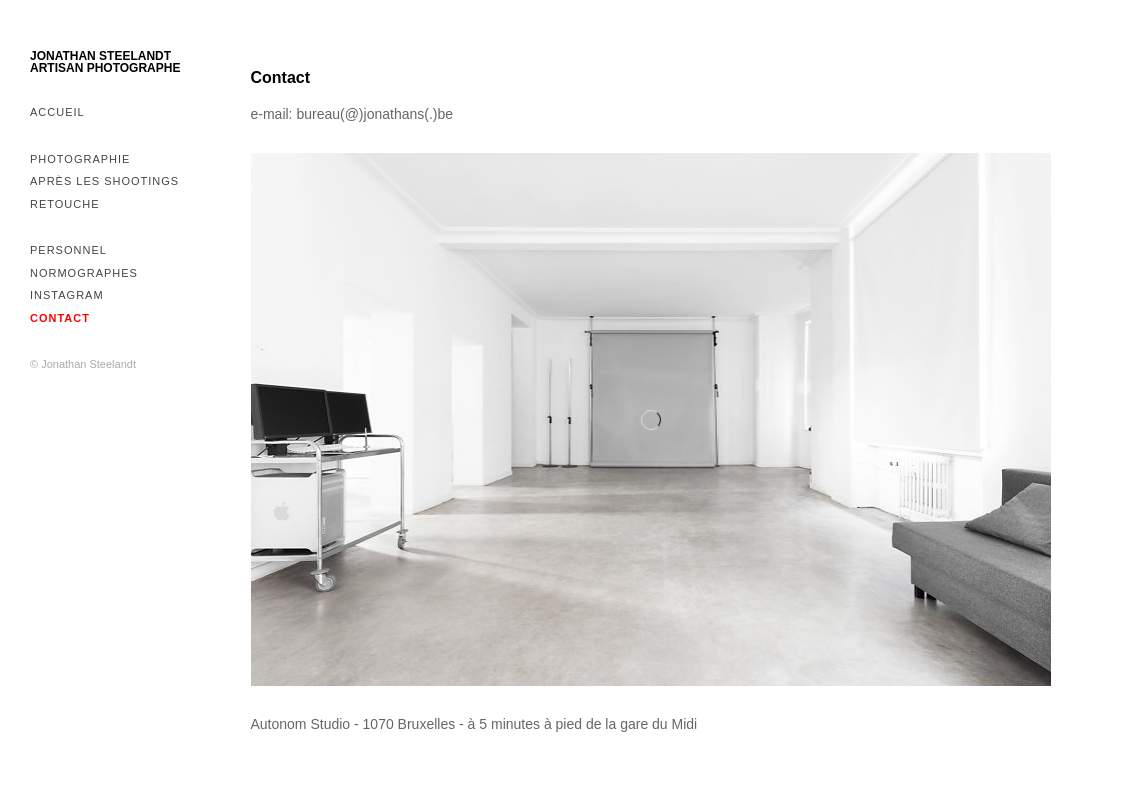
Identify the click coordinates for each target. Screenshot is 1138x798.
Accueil (57, 112)
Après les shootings (104, 181)
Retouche (65, 204)
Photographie (80, 159)
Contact (60, 318)
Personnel (68, 250)
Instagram (67, 295)
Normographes (84, 273)
